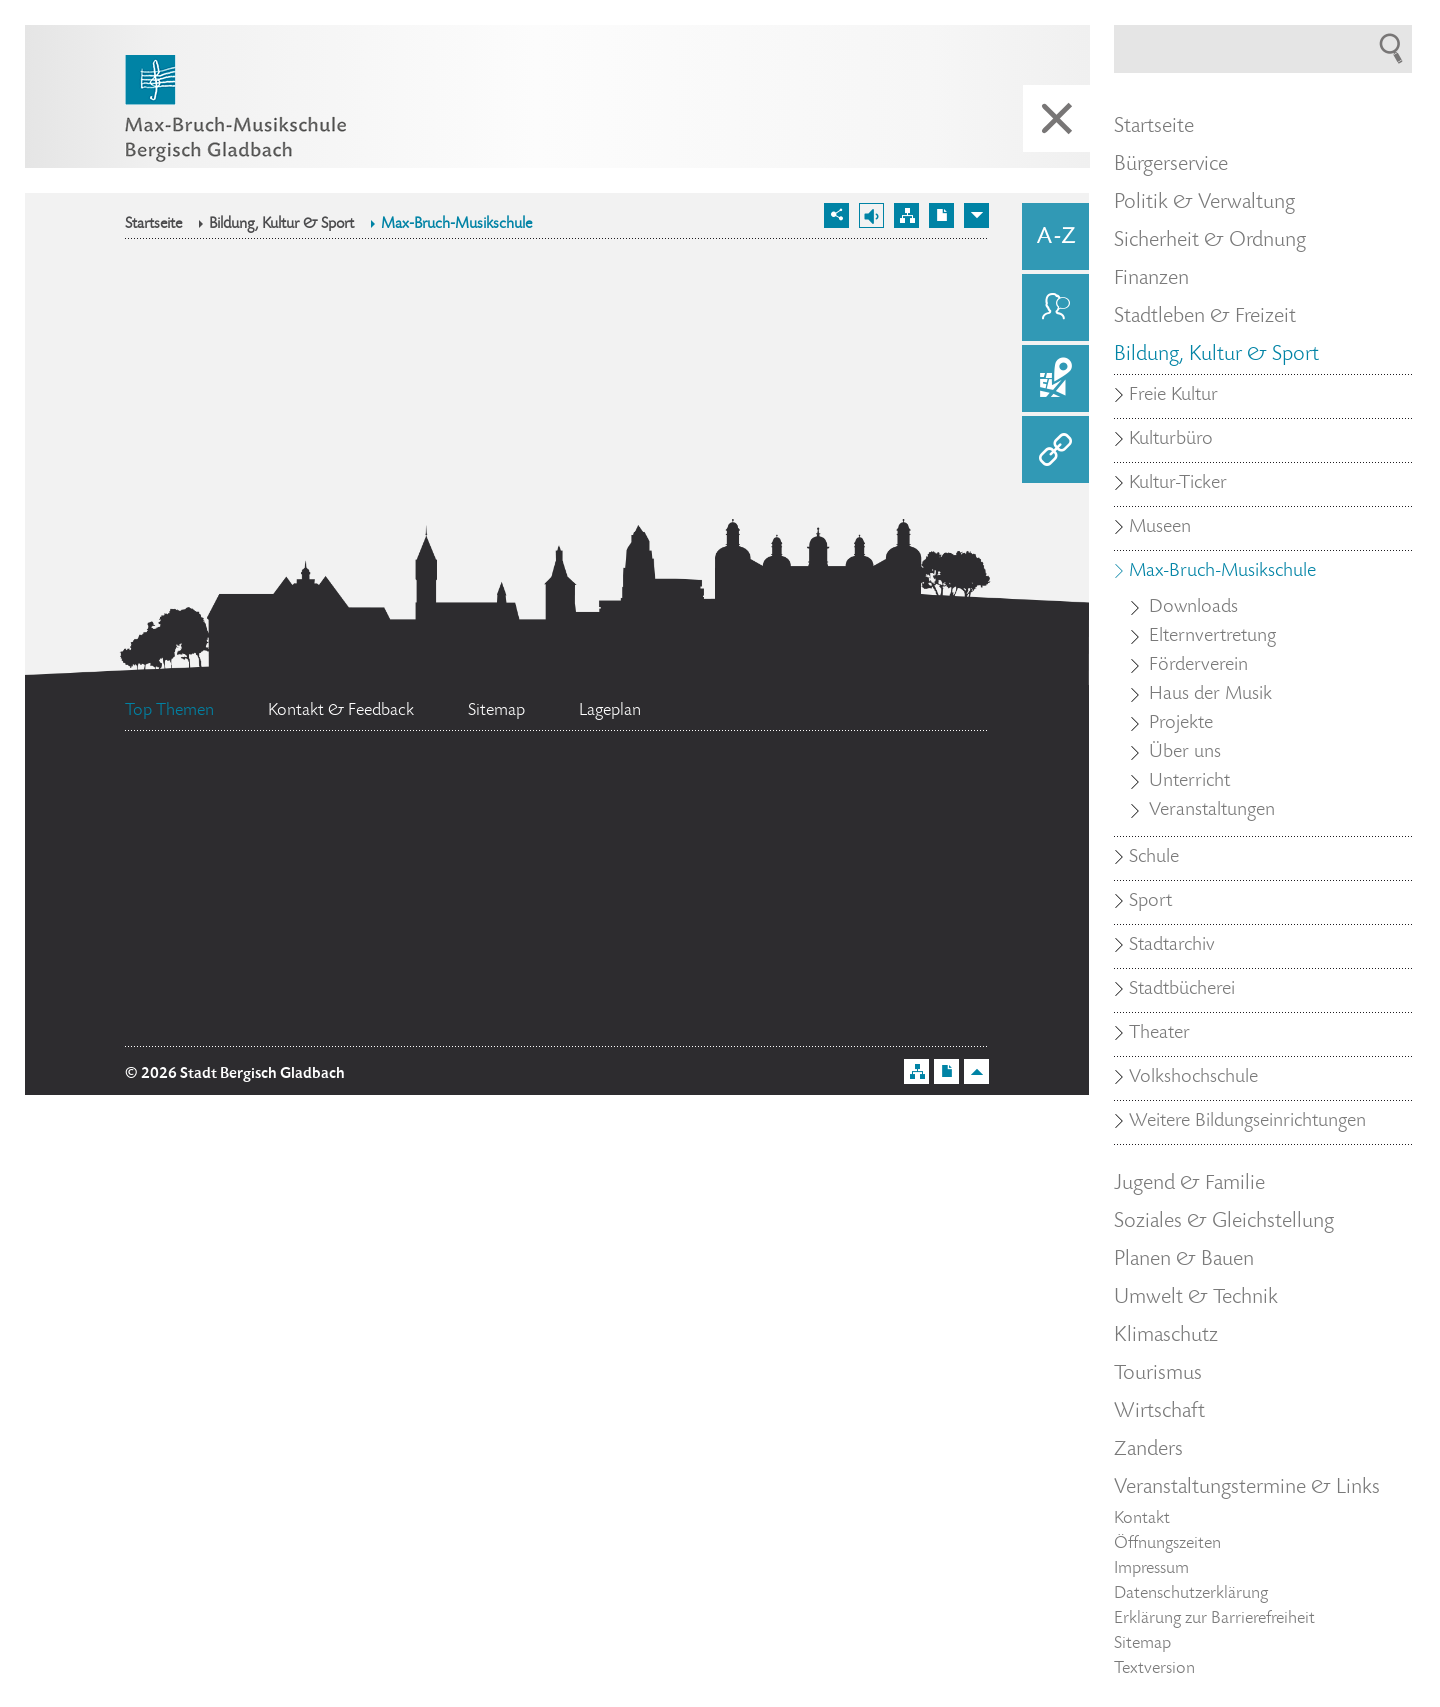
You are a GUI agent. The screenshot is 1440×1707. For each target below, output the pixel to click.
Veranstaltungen (1212, 811)
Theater (1159, 1034)
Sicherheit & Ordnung (1210, 241)
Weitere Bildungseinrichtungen (1247, 1122)
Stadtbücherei (1182, 990)
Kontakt (1142, 1519)
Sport (1150, 902)
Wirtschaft (1159, 1412)
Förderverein (1198, 666)
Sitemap (1142, 1644)
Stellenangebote (274, 886)
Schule (1154, 858)
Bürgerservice (1171, 165)
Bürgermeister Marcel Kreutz (280, 1021)
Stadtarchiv (1172, 946)
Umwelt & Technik (1196, 1298)
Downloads (1193, 608)
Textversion (1154, 1669)
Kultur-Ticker (1178, 484)
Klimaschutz (1166, 1336)
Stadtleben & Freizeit (1205, 317)
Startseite (153, 225)
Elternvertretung (1212, 637)
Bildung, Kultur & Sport (281, 225)
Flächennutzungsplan (281, 819)
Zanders (1148, 1450)
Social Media (837, 947)
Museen (1160, 528)
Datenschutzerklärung (1191, 1594)
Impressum (1151, 1569)
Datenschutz (884, 806)
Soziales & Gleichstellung (1224, 1222)
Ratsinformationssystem (567, 905)
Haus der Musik (1210, 695)
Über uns (1185, 753)
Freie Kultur (1173, 396)
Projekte (1181, 724)
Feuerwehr (858, 871)
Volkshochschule (1193, 1078)
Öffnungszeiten (1167, 1544)
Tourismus (1158, 1374)
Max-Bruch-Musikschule (456, 225)
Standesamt (568, 956)
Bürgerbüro (613, 804)
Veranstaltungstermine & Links (1247, 1488)
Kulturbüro (1171, 440)
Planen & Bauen (1184, 1260)
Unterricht (1189, 782)
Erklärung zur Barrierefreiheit (1214, 1619)
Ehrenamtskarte (242, 972)
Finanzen (1151, 279)
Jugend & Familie (1189, 1184)
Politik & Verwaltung (1204, 203)
